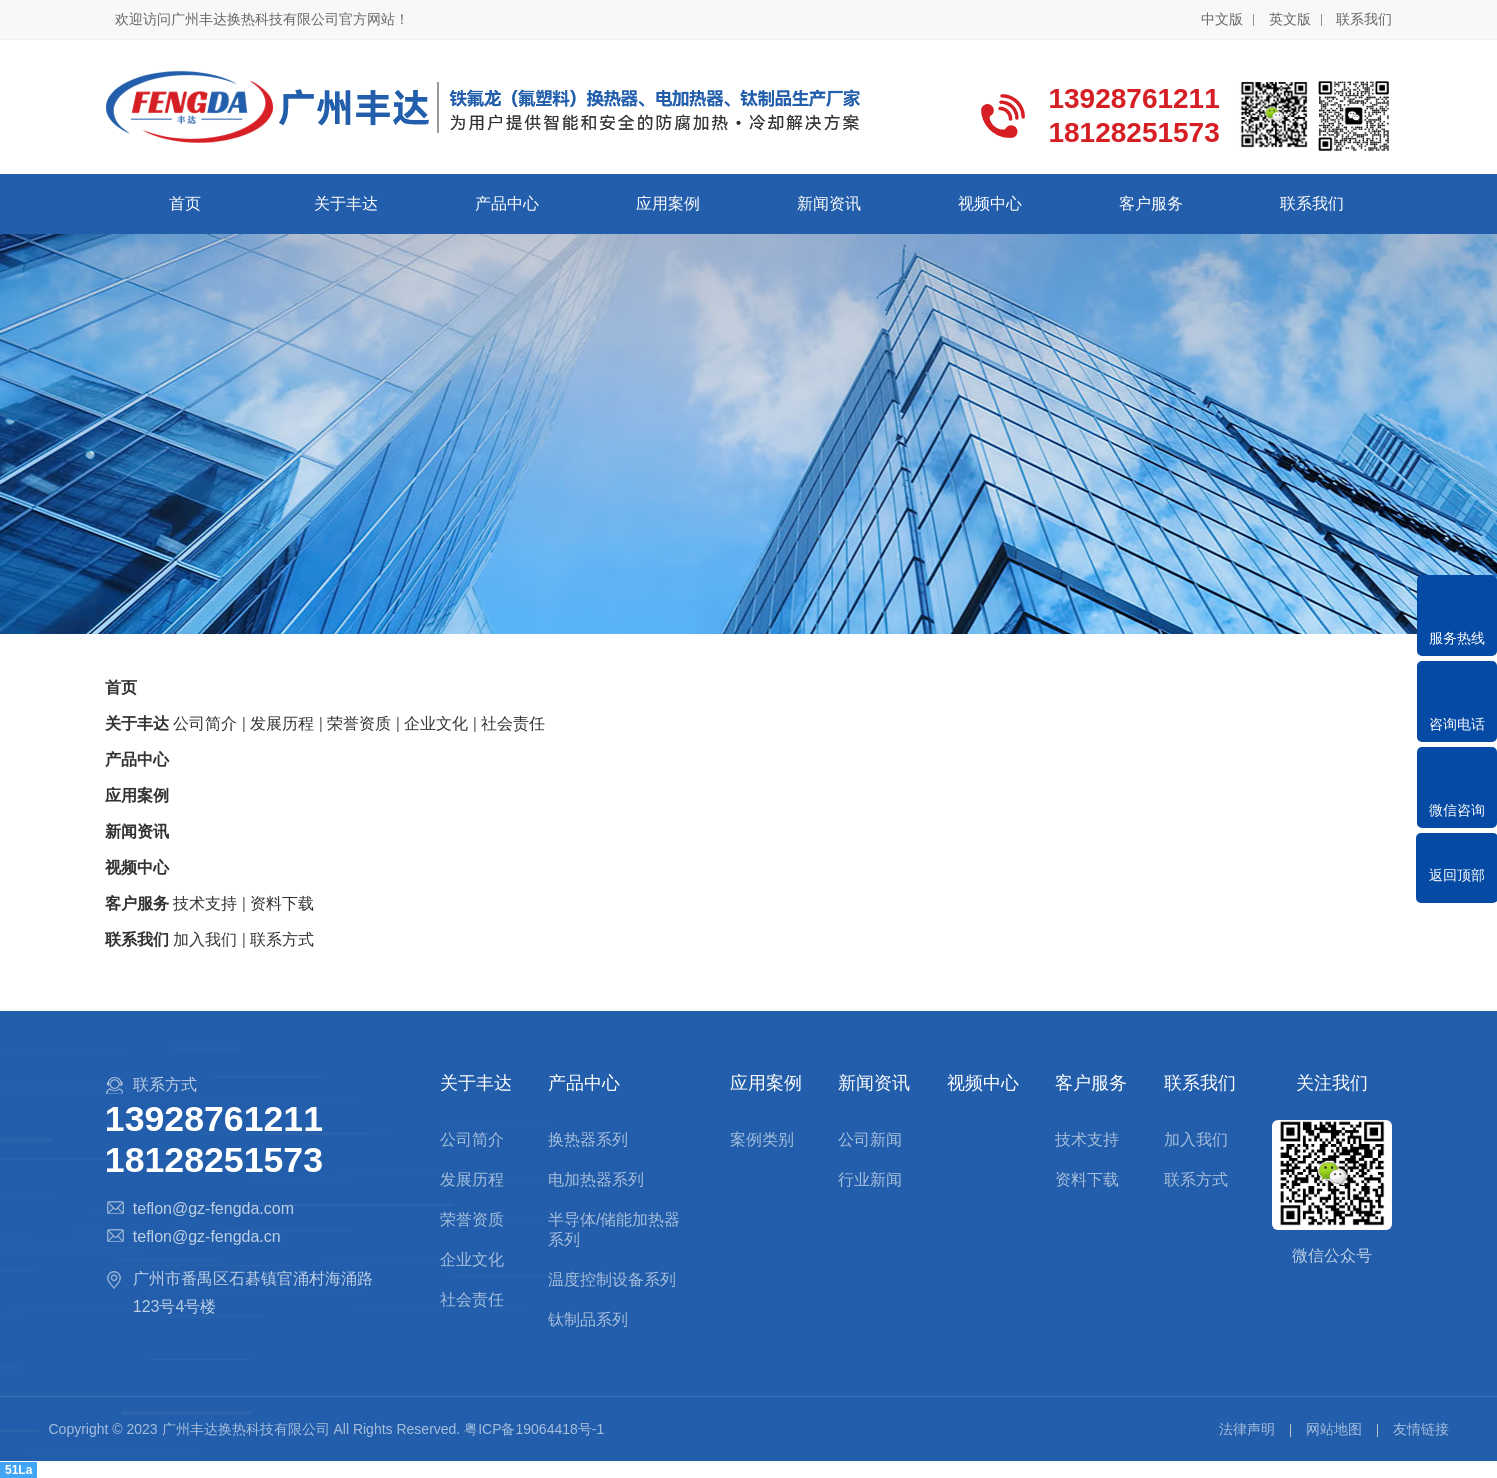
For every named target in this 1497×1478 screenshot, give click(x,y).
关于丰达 (346, 203)
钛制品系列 (588, 1319)
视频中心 (990, 203)
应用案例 (668, 203)
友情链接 (1421, 1429)
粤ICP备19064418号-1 (534, 1429)
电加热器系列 (596, 1179)
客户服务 (1151, 203)
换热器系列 (588, 1139)
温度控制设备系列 (612, 1279)
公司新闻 (870, 1139)
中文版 (1222, 19)
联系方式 (1196, 1179)
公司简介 (472, 1139)
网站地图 (1334, 1429)
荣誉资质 (472, 1219)
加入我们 (1196, 1139)
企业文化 (472, 1259)
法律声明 (1247, 1429)
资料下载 (1087, 1179)
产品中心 (507, 203)
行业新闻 (870, 1179)
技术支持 (1087, 1139)
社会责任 (472, 1299)
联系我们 (1364, 19)
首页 (185, 203)
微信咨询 (1457, 810)
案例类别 (762, 1139)
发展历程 (472, 1179)
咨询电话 (1457, 724)
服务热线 (1457, 638)
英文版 (1290, 19)
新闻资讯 (829, 203)
